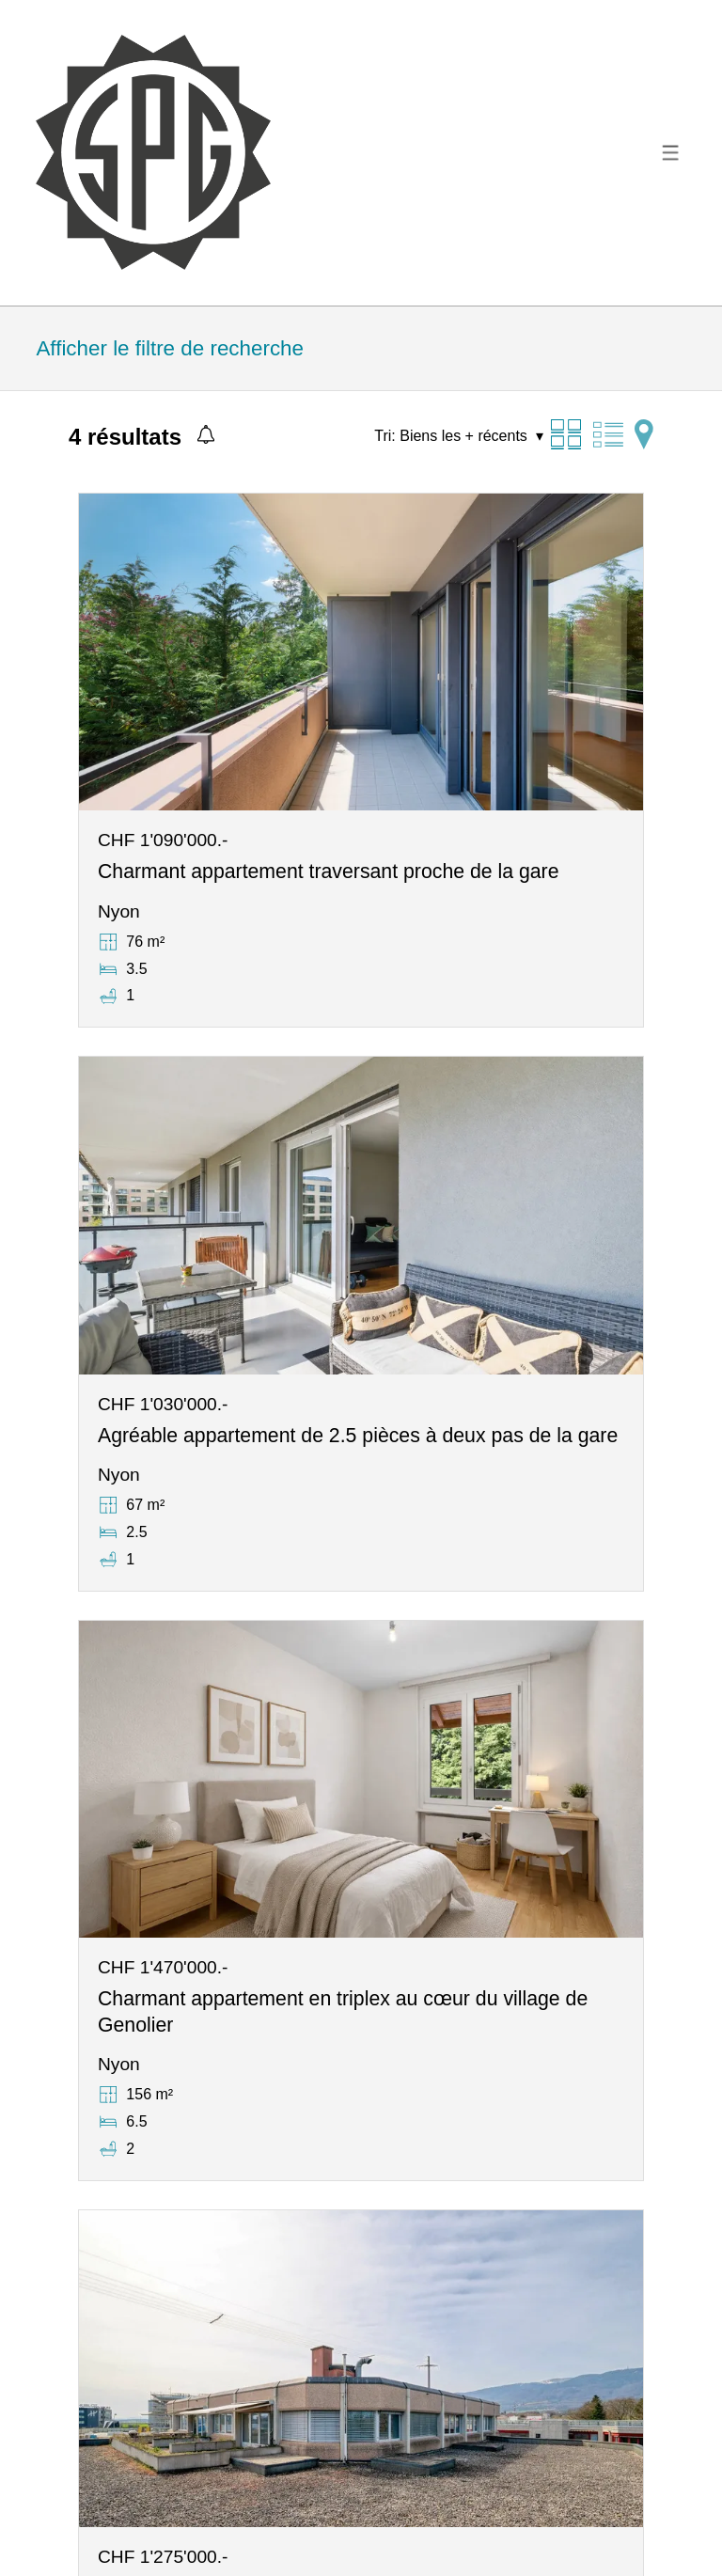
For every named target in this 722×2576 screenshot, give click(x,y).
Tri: (385, 436)
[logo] (153, 152)
